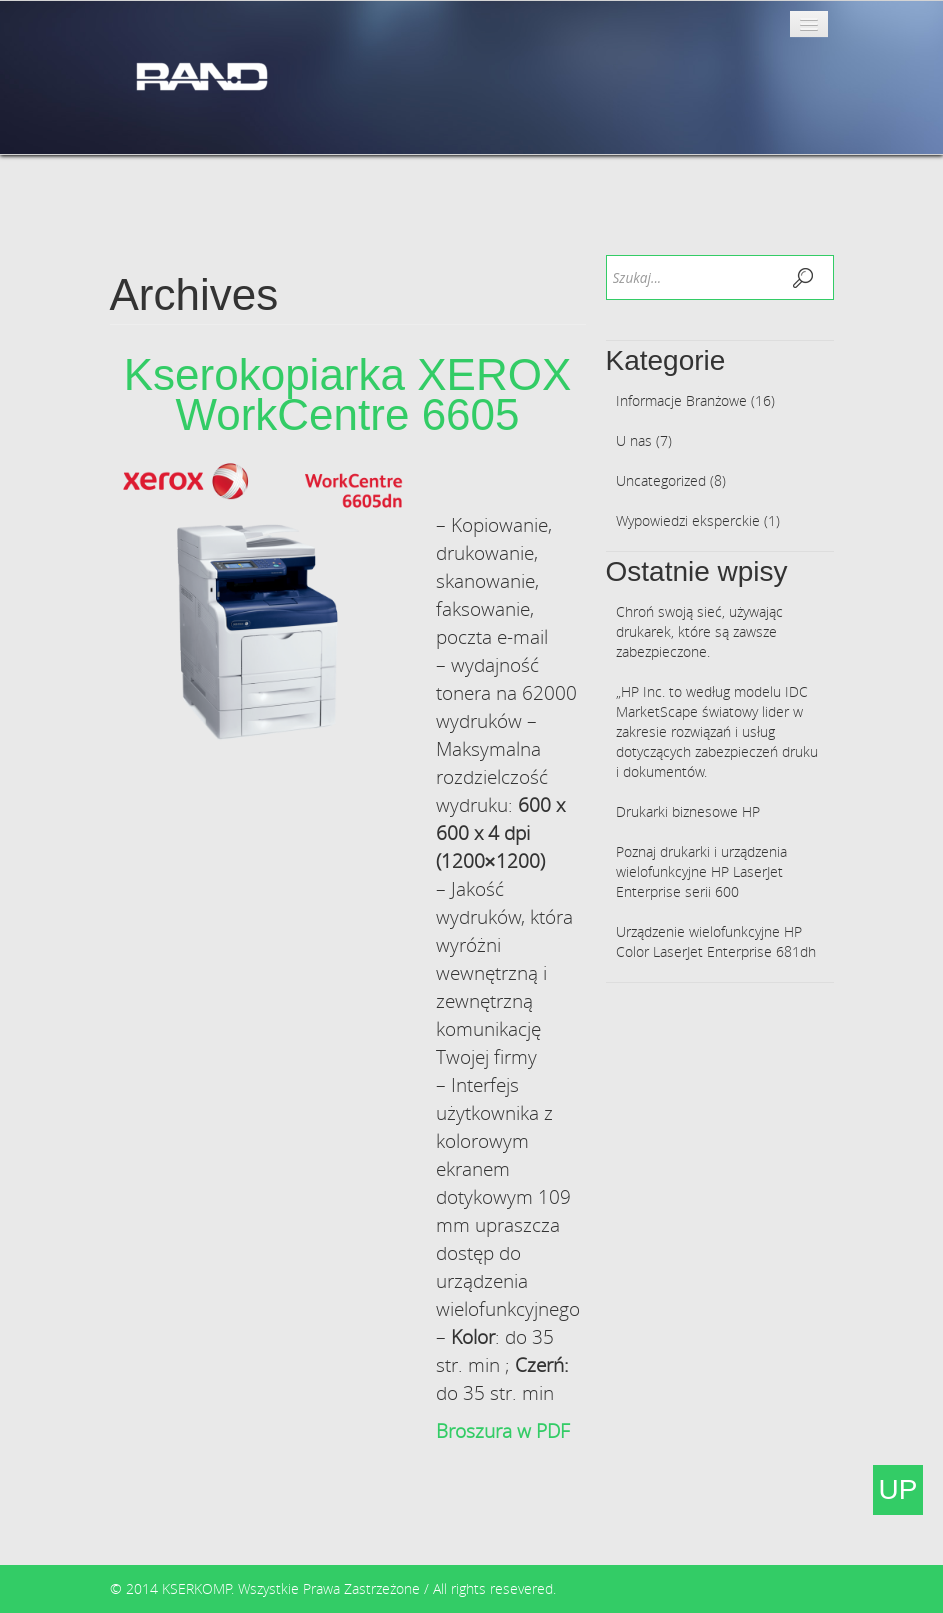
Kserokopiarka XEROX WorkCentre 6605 (348, 394)
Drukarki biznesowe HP (688, 811)
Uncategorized (661, 480)
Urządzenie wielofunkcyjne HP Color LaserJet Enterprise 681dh (716, 941)
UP (898, 1489)
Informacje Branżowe (681, 400)
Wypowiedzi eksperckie (688, 520)
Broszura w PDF (503, 1431)
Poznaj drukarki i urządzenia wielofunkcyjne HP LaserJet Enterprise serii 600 (701, 871)
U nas (634, 440)
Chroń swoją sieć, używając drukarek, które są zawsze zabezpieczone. (699, 631)
